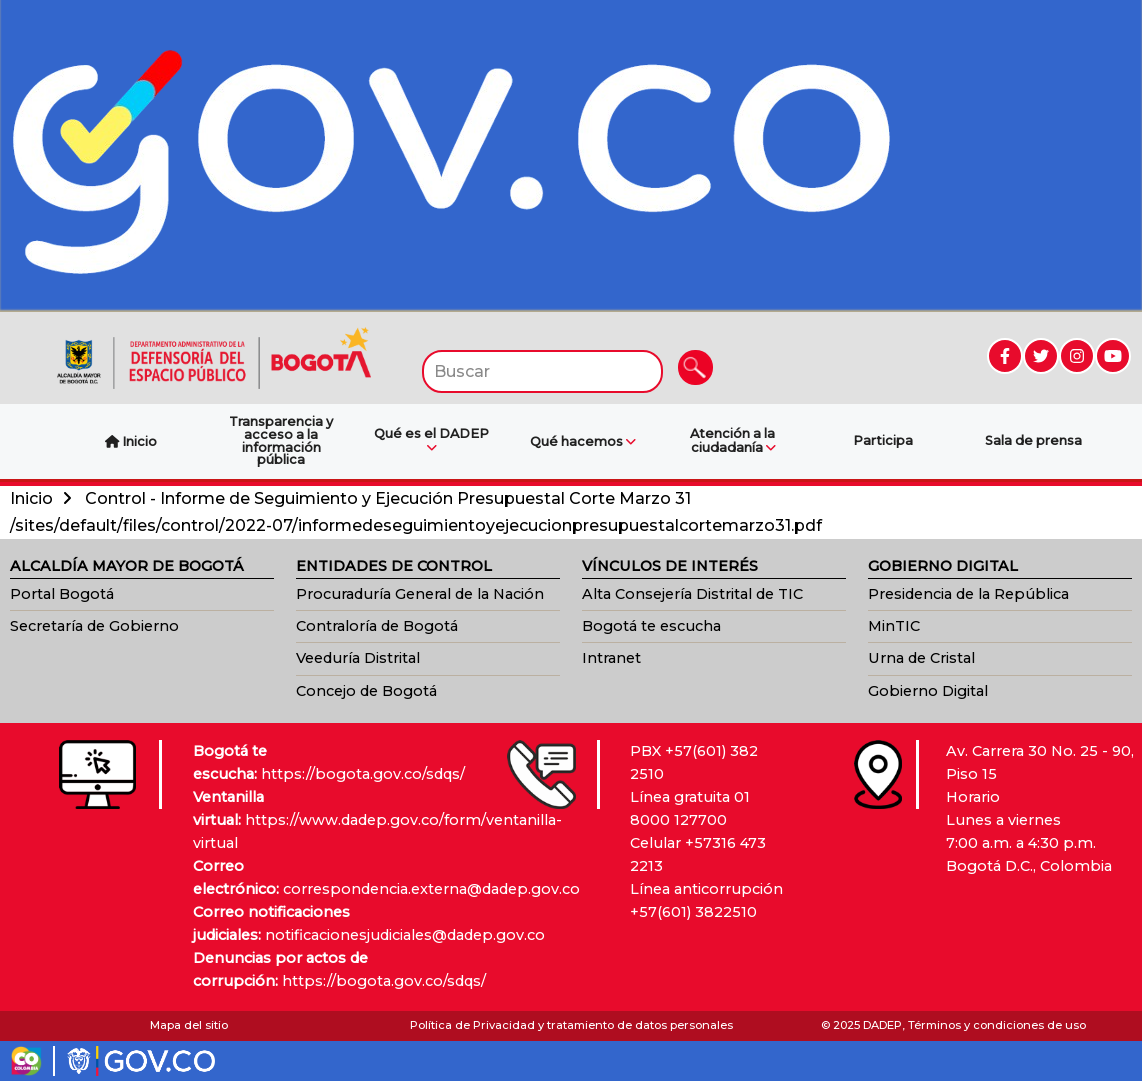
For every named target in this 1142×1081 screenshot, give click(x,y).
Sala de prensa (1033, 440)
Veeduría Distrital (358, 658)
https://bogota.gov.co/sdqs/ (363, 774)
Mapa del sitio (189, 1025)
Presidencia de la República (968, 594)
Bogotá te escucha (651, 626)
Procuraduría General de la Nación (420, 594)
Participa (883, 440)
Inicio (31, 498)
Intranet (611, 658)
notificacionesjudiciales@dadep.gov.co (405, 935)
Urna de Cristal (921, 658)
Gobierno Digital (928, 691)
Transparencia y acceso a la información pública (281, 440)
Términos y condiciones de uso (997, 1025)
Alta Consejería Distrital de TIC (692, 594)
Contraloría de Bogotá (377, 626)
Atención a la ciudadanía (732, 440)
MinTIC (894, 626)
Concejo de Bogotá (366, 691)
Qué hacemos (583, 441)
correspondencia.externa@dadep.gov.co (431, 889)
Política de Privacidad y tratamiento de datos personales (571, 1025)
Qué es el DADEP (431, 440)
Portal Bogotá (62, 594)
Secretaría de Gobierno (94, 626)
